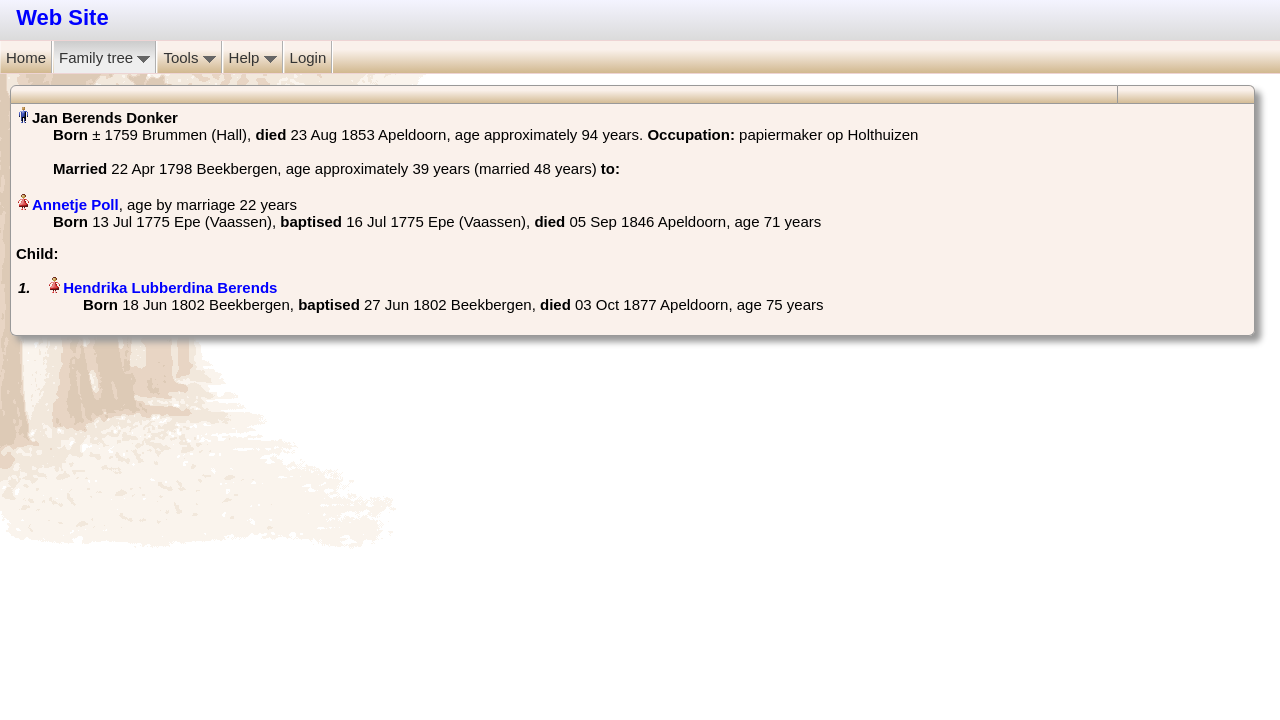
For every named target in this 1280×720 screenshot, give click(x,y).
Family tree (104, 57)
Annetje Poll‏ (75, 204)
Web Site (62, 17)
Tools (189, 57)
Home (26, 57)
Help (253, 57)
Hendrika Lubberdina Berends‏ (170, 287)
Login (308, 57)
